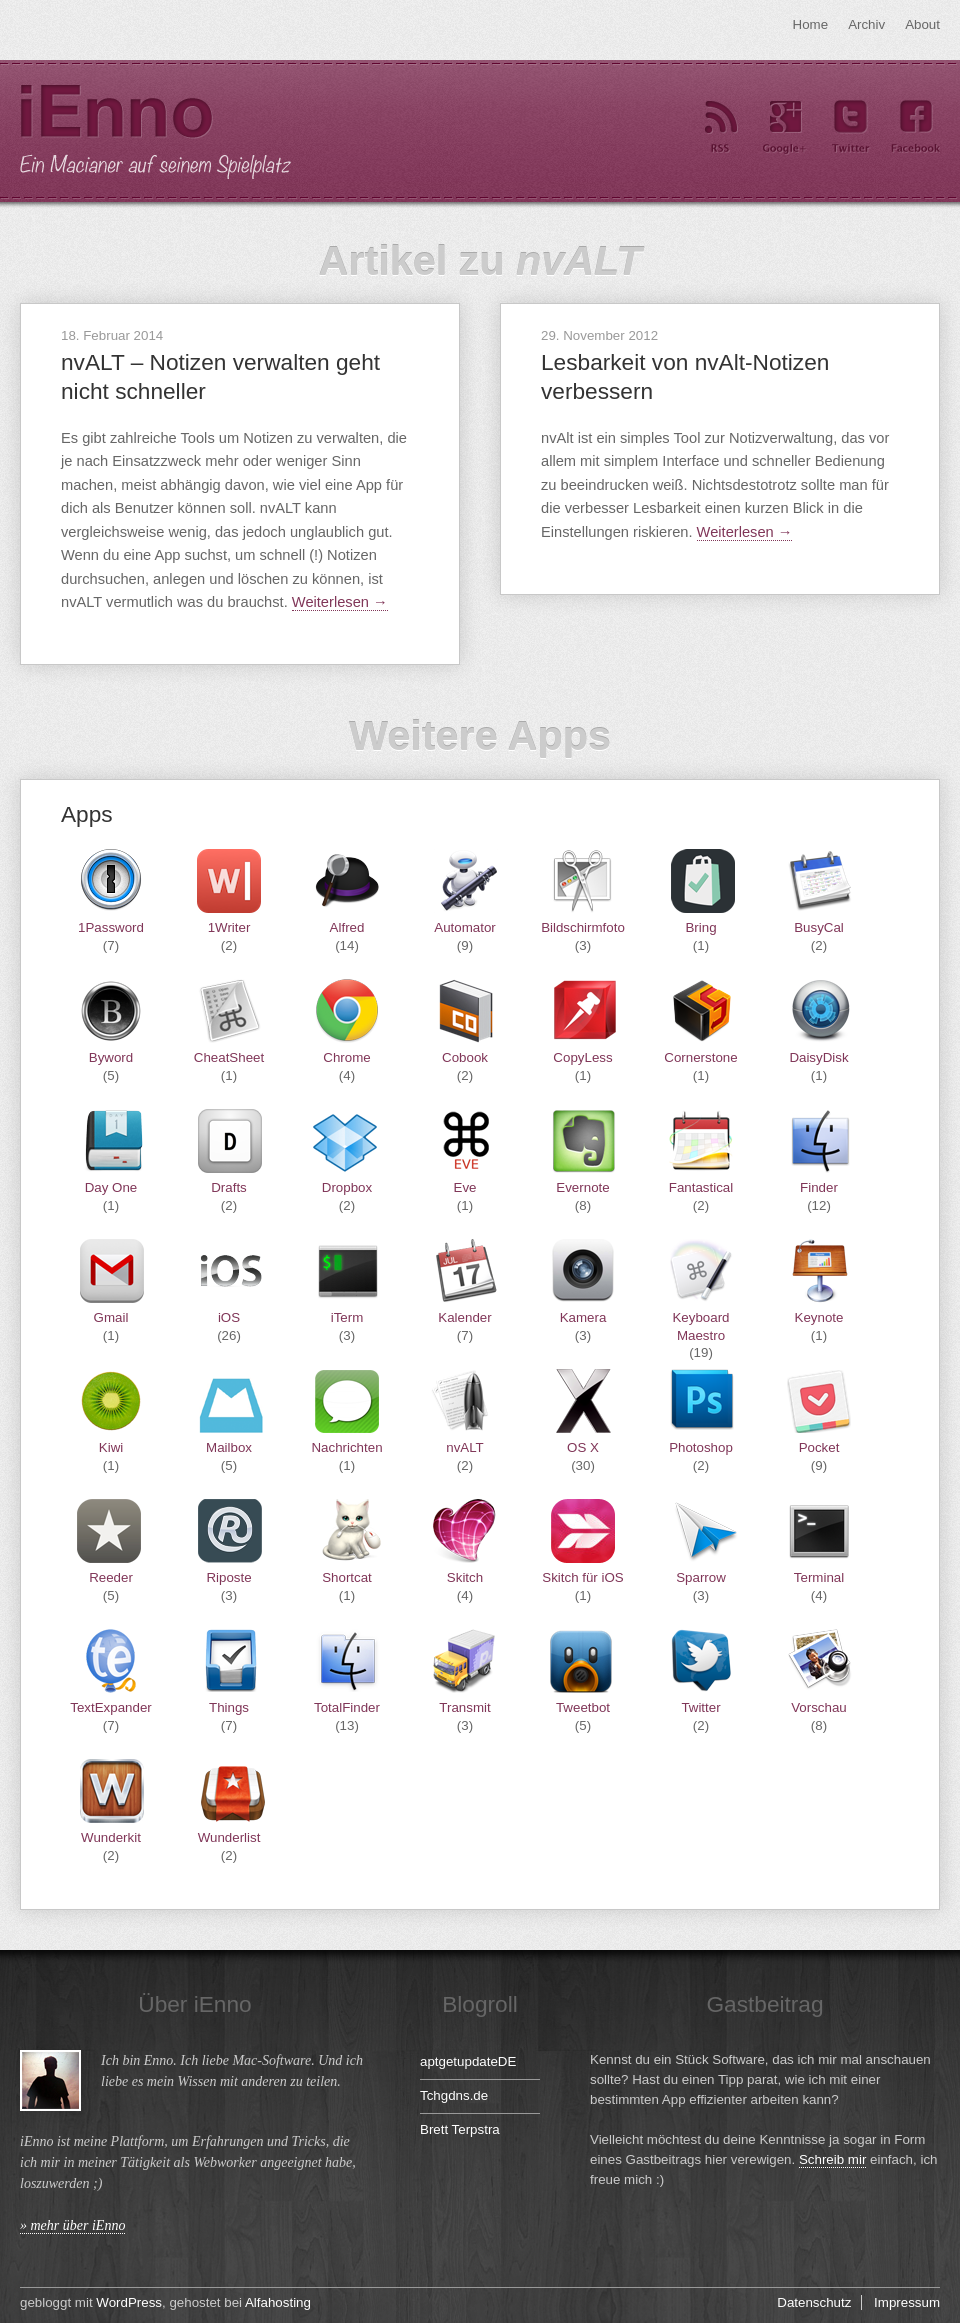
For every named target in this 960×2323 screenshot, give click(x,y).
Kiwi (111, 1447)
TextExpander (111, 1707)
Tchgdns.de (454, 2095)
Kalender (464, 1317)
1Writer (229, 927)
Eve (465, 1187)
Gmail (111, 1317)
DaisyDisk (818, 1057)
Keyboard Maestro (700, 1326)
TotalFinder (347, 1707)
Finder (819, 1187)
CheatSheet (229, 1057)
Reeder (111, 1577)
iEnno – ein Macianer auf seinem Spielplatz (155, 132)
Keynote (819, 1317)
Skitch (465, 1577)
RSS (720, 127)
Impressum (907, 2302)
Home (811, 24)
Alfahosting (278, 2302)
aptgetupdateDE (468, 2061)
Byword (111, 1057)
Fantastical (701, 1187)
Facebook (915, 127)
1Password (111, 927)
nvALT (465, 1447)
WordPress (129, 2302)
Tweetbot (583, 1707)
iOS (229, 1317)
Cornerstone (700, 1057)
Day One (111, 1187)
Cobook (465, 1057)
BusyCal (819, 927)
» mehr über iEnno (72, 2225)
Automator (465, 927)
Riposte (228, 1577)
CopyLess (582, 1057)
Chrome (346, 1057)
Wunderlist (229, 1837)
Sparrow (701, 1577)
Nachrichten (346, 1447)
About (922, 24)
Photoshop (701, 1447)
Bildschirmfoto (583, 927)
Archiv (866, 24)
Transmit (464, 1707)
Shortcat (347, 1577)
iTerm (347, 1317)
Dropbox (347, 1187)
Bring (700, 927)
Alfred (347, 927)
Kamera (583, 1317)
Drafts (229, 1187)
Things (229, 1707)
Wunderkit (111, 1837)
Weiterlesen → (340, 602)
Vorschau (819, 1707)
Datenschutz (814, 2302)
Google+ (785, 127)
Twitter (850, 127)
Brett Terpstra (460, 2129)
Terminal (819, 1577)
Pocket (819, 1447)
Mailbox (229, 1447)
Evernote (582, 1187)
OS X (583, 1447)
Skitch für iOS (582, 1577)
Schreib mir (832, 2159)
